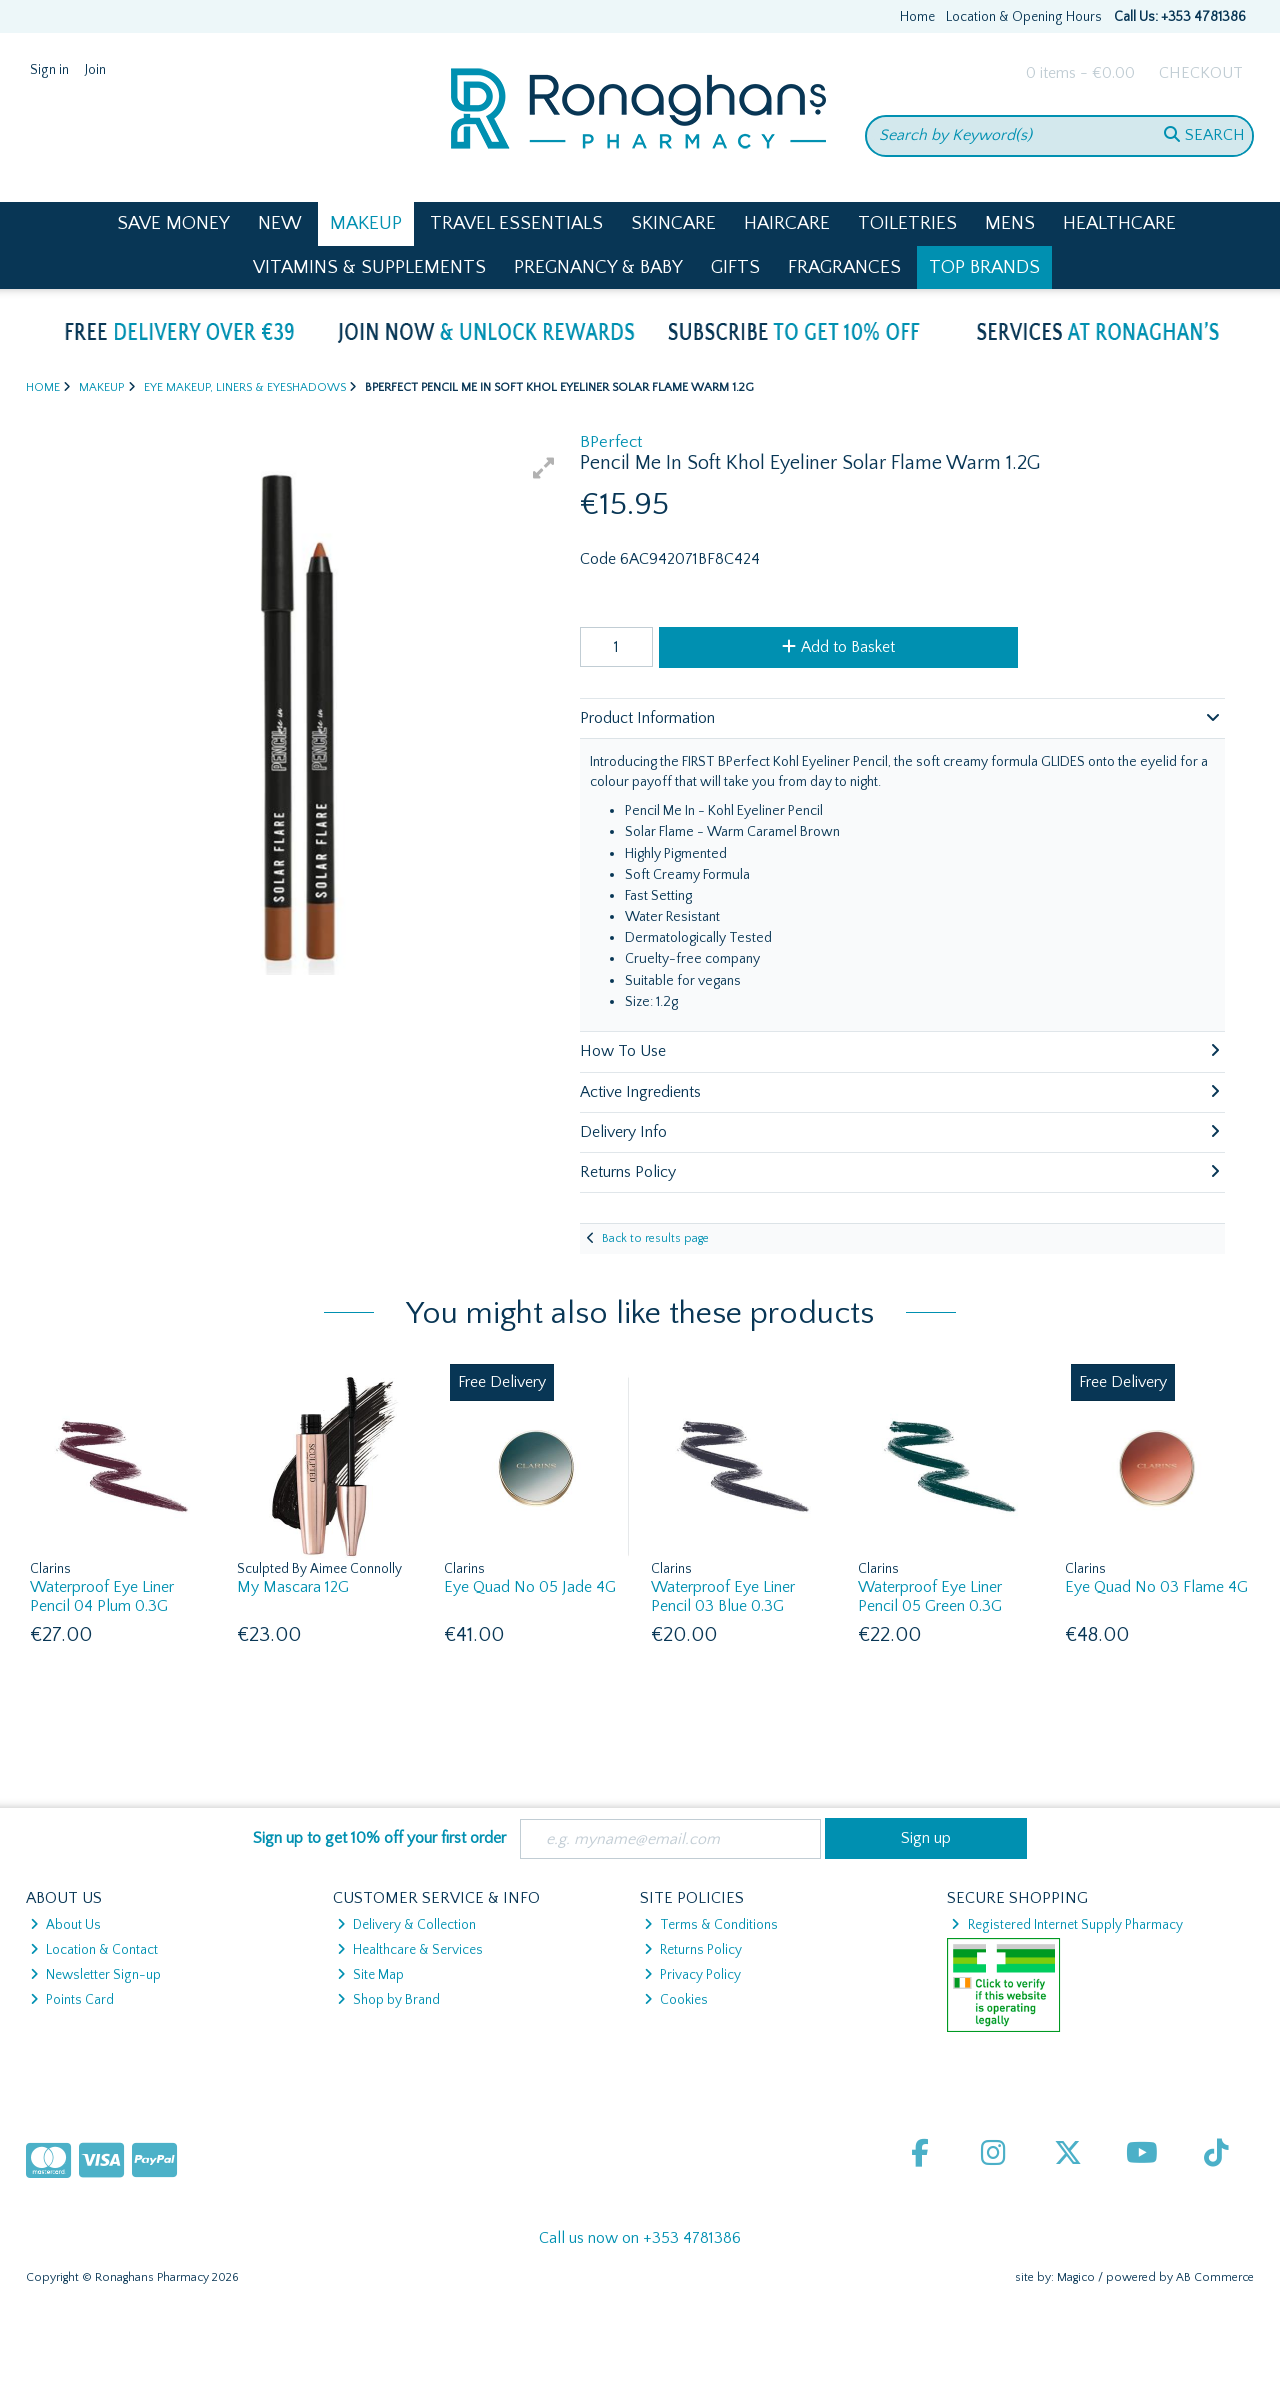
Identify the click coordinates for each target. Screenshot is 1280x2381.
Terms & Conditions (711, 1925)
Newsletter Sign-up (95, 1975)
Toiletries (907, 223)
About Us (65, 1925)
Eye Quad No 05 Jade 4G (530, 1587)
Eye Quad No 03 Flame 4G (1156, 1587)
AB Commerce (1215, 2277)
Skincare (673, 223)
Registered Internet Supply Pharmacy (1066, 1925)
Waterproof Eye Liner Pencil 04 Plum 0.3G (102, 1596)
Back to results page (655, 1238)
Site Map (370, 1975)
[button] (544, 468)
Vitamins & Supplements (369, 267)
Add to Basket (838, 647)
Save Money (173, 223)
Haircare (787, 223)
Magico (1076, 2277)
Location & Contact (94, 1950)
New (280, 223)
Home (917, 17)
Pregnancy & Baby (598, 267)
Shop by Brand (388, 2000)
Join (95, 70)
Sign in (49, 70)
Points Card (72, 2000)
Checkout (1201, 73)
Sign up (926, 1838)
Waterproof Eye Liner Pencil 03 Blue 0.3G (723, 1596)
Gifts (735, 267)
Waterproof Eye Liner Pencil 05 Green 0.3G (930, 1596)
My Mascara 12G (293, 1587)
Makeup (366, 223)
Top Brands (984, 267)
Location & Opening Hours (1024, 17)
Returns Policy (693, 1950)
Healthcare (1119, 223)
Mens (1010, 223)
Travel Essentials (516, 223)
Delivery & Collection (406, 1925)
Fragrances (844, 267)
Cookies (676, 2000)
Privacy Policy (692, 1975)
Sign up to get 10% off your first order (379, 1838)
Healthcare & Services (410, 1950)
